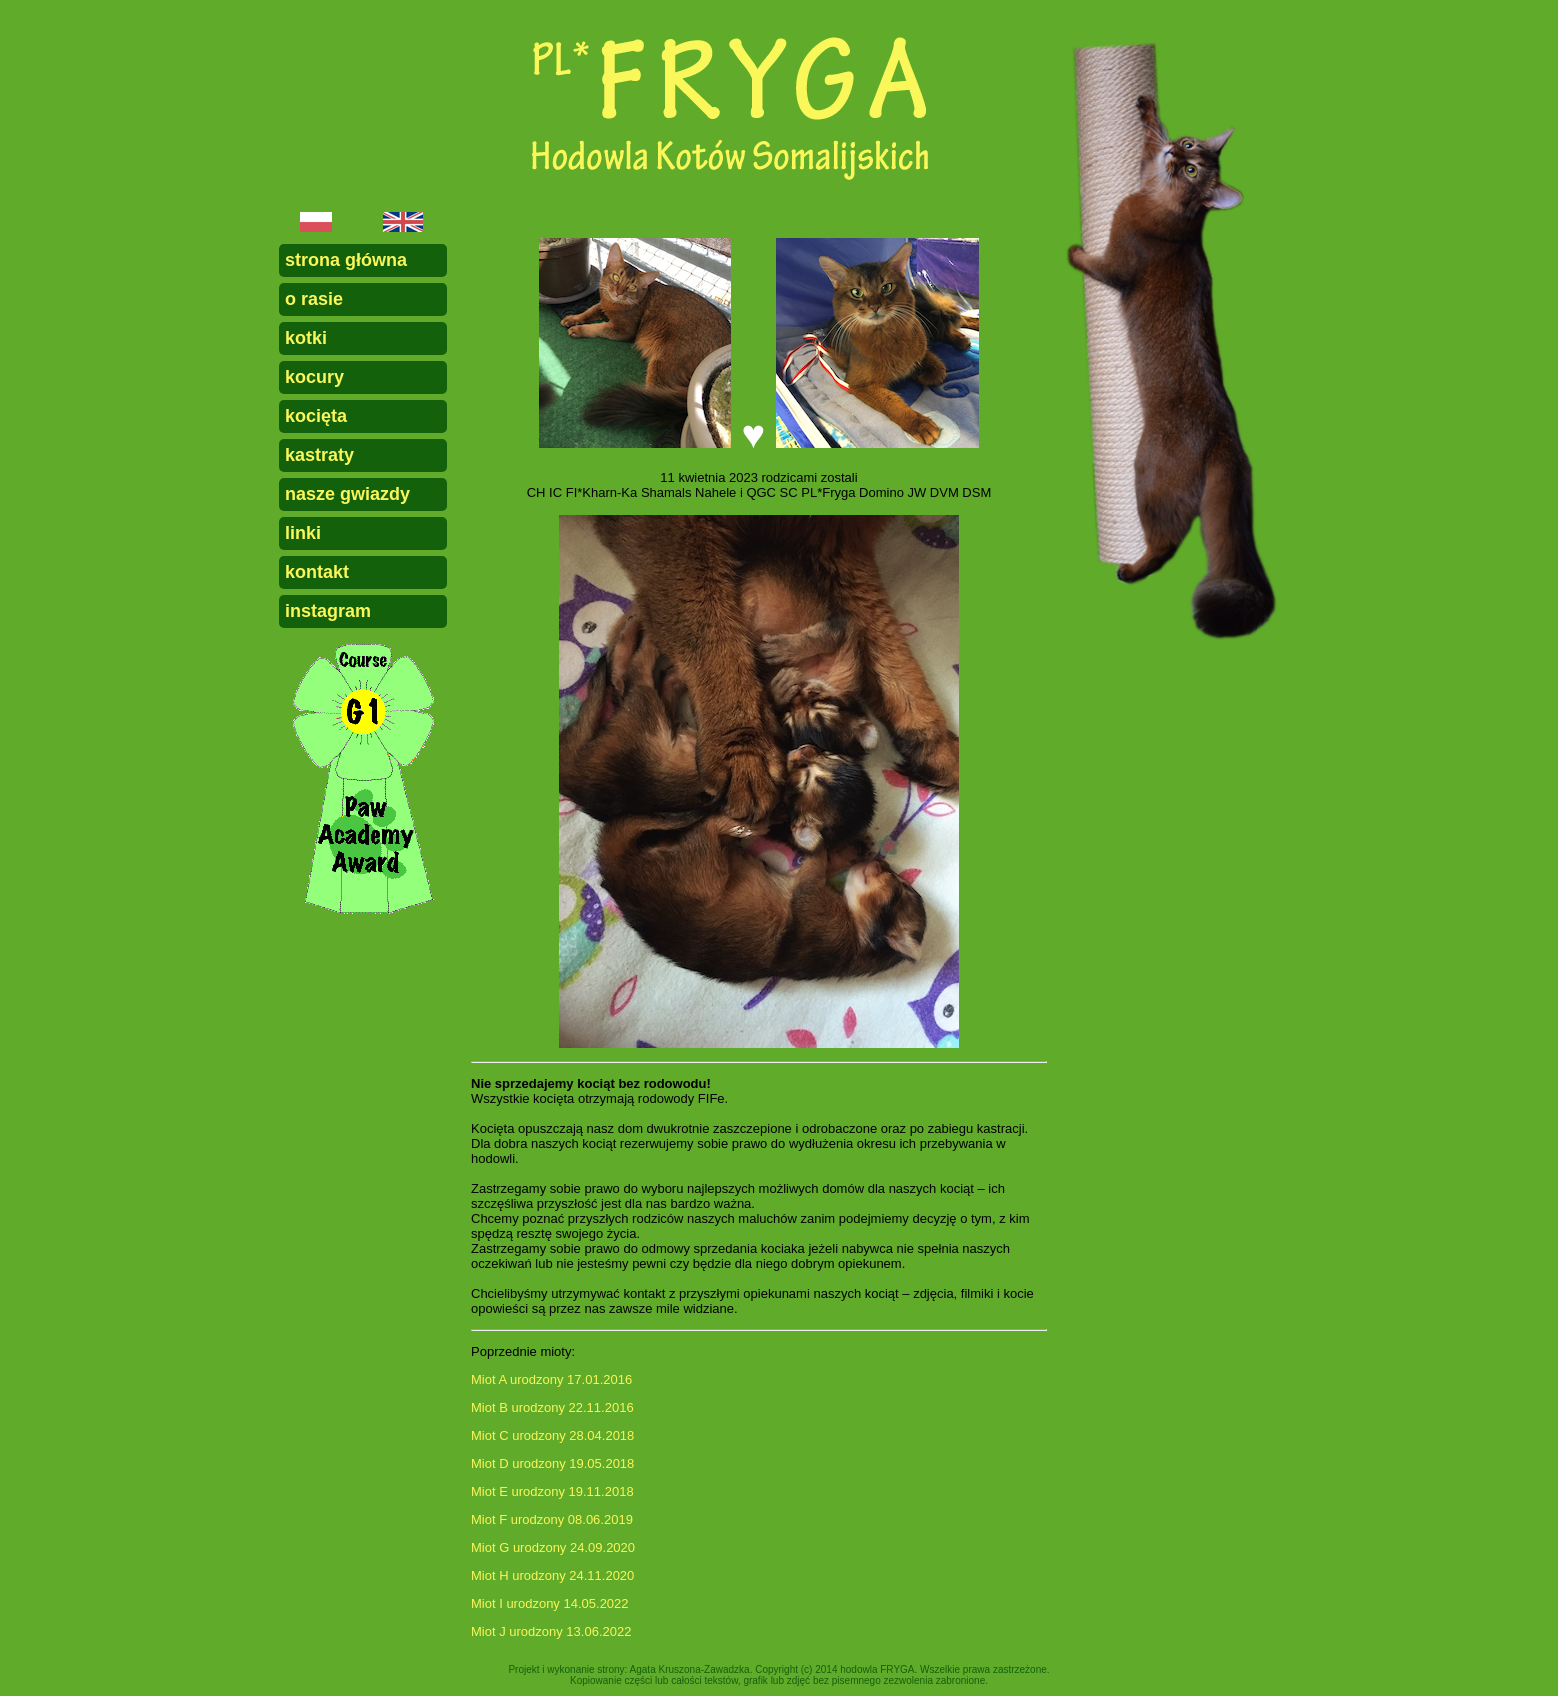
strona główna (346, 260)
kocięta (316, 416)
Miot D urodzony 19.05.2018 (552, 1463)
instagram (328, 611)
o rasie (314, 299)
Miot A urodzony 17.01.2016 (551, 1379)
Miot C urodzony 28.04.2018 (552, 1435)
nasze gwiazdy (347, 494)
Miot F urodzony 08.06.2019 (552, 1519)
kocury (314, 377)
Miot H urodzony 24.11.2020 (552, 1575)
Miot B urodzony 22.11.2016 (552, 1407)
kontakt (317, 572)
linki (303, 533)
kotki (306, 338)
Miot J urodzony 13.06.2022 (551, 1631)
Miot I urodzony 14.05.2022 (550, 1603)
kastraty (319, 455)
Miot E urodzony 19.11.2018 (552, 1491)
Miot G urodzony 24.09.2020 (553, 1547)
